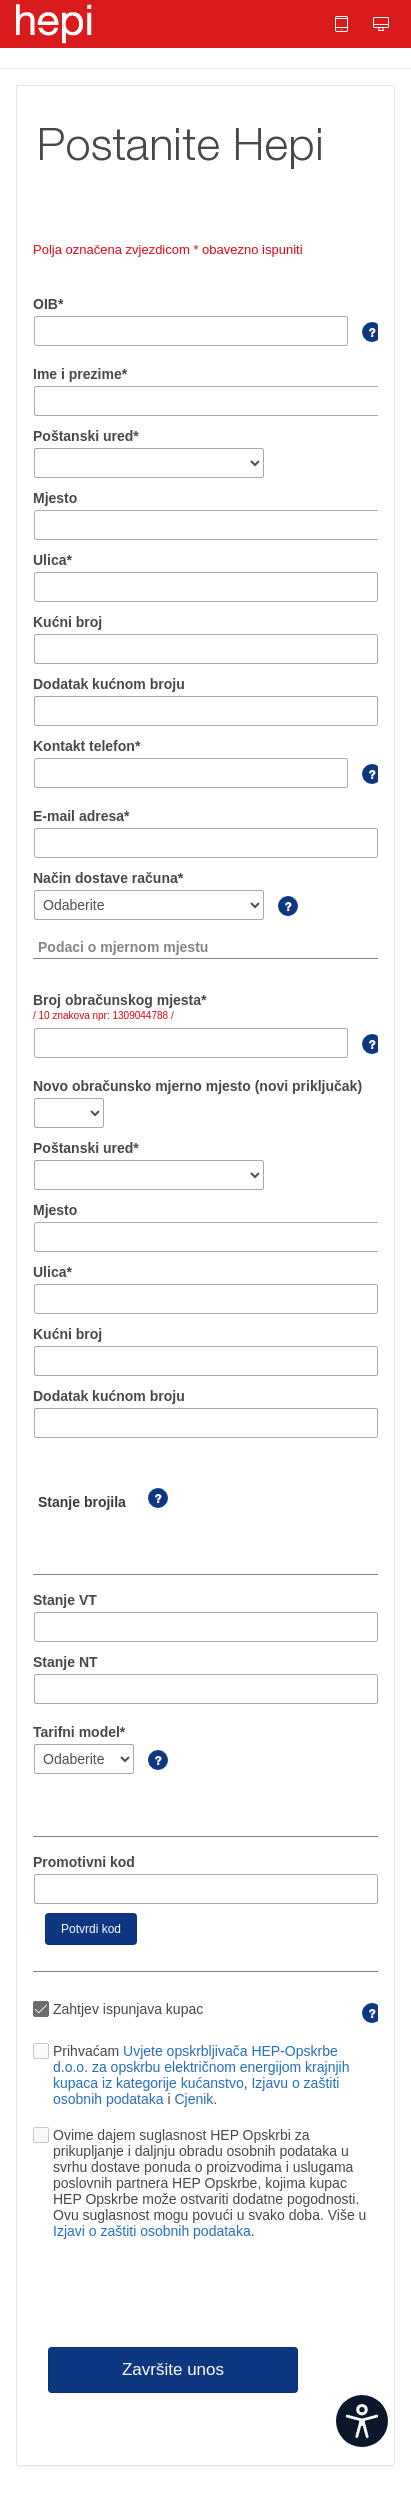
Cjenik (193, 2099)
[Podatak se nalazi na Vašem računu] (363, 1054)
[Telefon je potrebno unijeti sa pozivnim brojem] (363, 784)
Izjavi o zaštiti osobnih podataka (152, 2231)
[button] (343, 24)
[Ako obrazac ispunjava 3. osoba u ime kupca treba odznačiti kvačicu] (363, 2023)
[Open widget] (362, 2421)
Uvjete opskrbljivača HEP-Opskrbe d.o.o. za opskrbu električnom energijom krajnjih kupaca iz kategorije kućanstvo (201, 2067)
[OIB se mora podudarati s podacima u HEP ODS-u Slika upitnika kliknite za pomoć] (363, 342)
